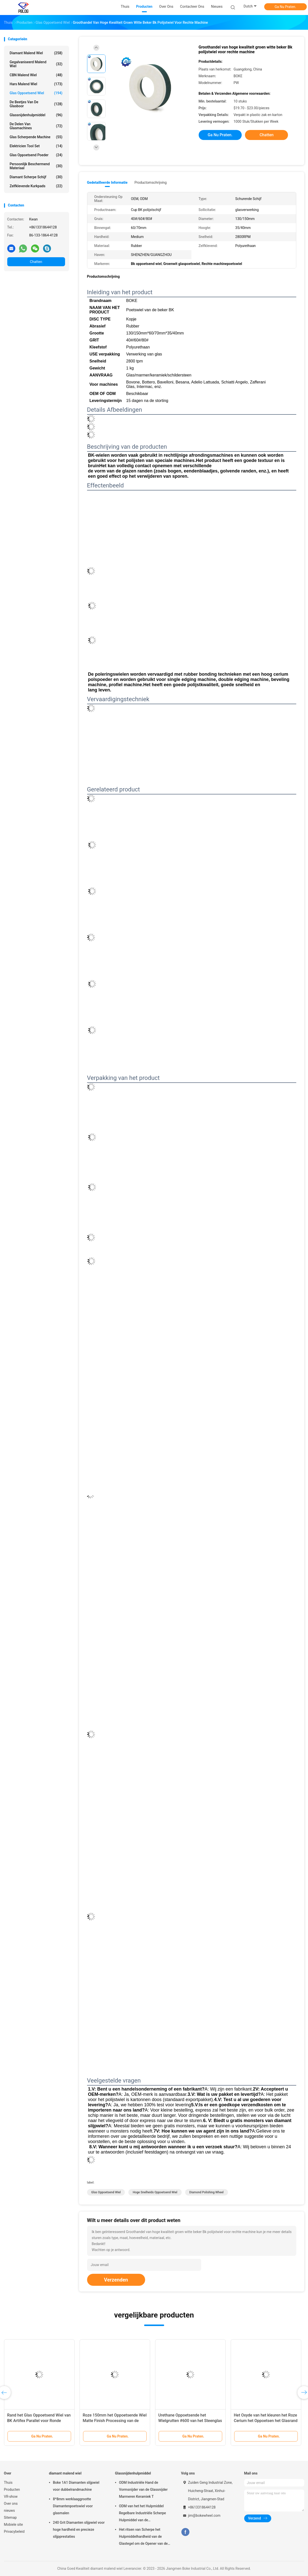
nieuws (9, 2511)
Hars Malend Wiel (36, 83)
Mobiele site (13, 2525)
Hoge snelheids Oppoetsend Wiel (155, 2192)
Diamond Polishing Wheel (206, 2192)
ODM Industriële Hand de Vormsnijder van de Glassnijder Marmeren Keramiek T (143, 2490)
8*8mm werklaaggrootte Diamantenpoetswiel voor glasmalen (73, 2506)
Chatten (36, 262)
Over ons (11, 2504)
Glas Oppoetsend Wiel (36, 92)
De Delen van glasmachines (36, 126)
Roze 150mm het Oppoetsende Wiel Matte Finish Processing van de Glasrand (115, 2421)
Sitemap (10, 2518)
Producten (12, 2490)
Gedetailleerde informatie (107, 182)
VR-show (11, 2497)
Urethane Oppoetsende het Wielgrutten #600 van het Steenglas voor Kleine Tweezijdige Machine (190, 2421)
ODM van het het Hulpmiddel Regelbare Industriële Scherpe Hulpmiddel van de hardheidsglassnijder (142, 2514)
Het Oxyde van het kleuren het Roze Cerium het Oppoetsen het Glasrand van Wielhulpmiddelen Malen (266, 2421)
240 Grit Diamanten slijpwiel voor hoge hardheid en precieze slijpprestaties (79, 2530)
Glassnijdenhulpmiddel (36, 114)
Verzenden (116, 2280)
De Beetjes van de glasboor (36, 104)
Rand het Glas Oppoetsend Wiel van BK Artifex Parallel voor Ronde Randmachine (39, 2421)
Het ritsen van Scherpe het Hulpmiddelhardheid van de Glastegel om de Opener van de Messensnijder (143, 2537)
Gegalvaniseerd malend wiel (36, 64)
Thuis (8, 2483)
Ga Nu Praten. (285, 7)
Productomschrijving (151, 182)
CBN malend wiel (36, 74)
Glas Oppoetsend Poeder (36, 154)
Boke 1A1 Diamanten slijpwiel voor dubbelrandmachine (76, 2486)
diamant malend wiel (36, 52)
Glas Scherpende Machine (36, 136)
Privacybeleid (14, 2532)
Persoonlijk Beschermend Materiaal (36, 166)
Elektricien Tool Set (36, 145)
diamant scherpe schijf (36, 176)
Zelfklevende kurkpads (36, 185)
